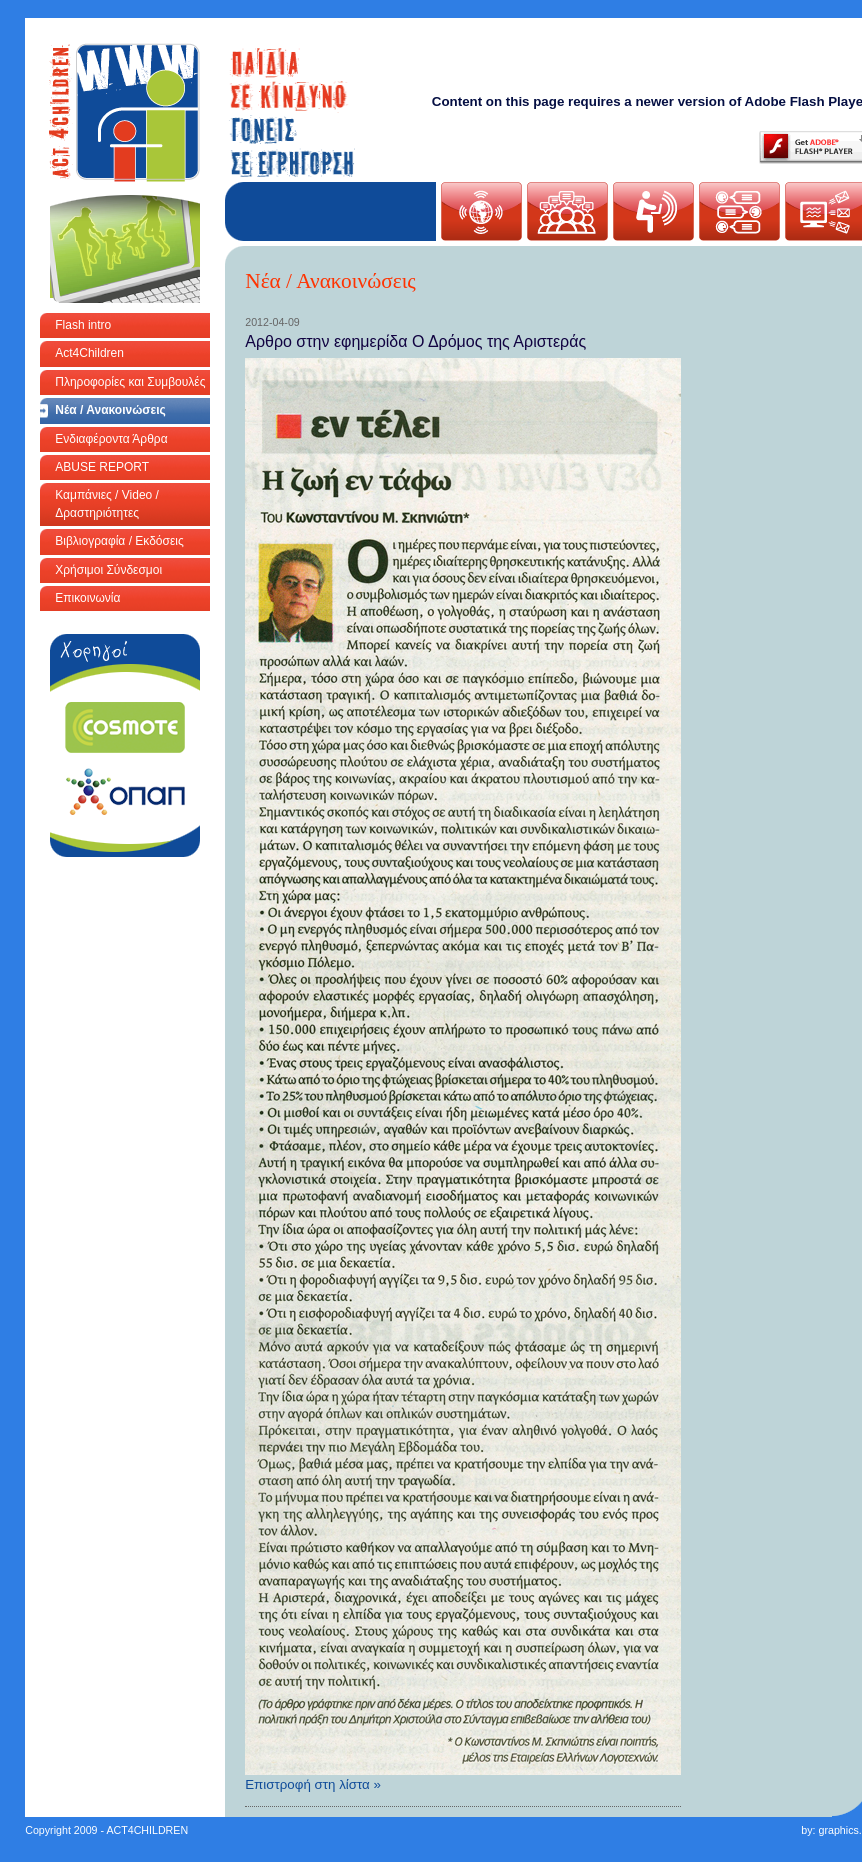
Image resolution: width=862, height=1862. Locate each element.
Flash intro (83, 325)
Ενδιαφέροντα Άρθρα (111, 439)
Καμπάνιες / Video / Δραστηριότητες (107, 503)
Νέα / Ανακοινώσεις (110, 410)
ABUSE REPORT (102, 467)
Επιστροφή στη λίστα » (313, 1784)
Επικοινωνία (87, 598)
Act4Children (89, 353)
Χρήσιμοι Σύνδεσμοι (108, 570)
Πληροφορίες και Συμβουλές (130, 382)
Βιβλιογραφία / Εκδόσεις (119, 541)
